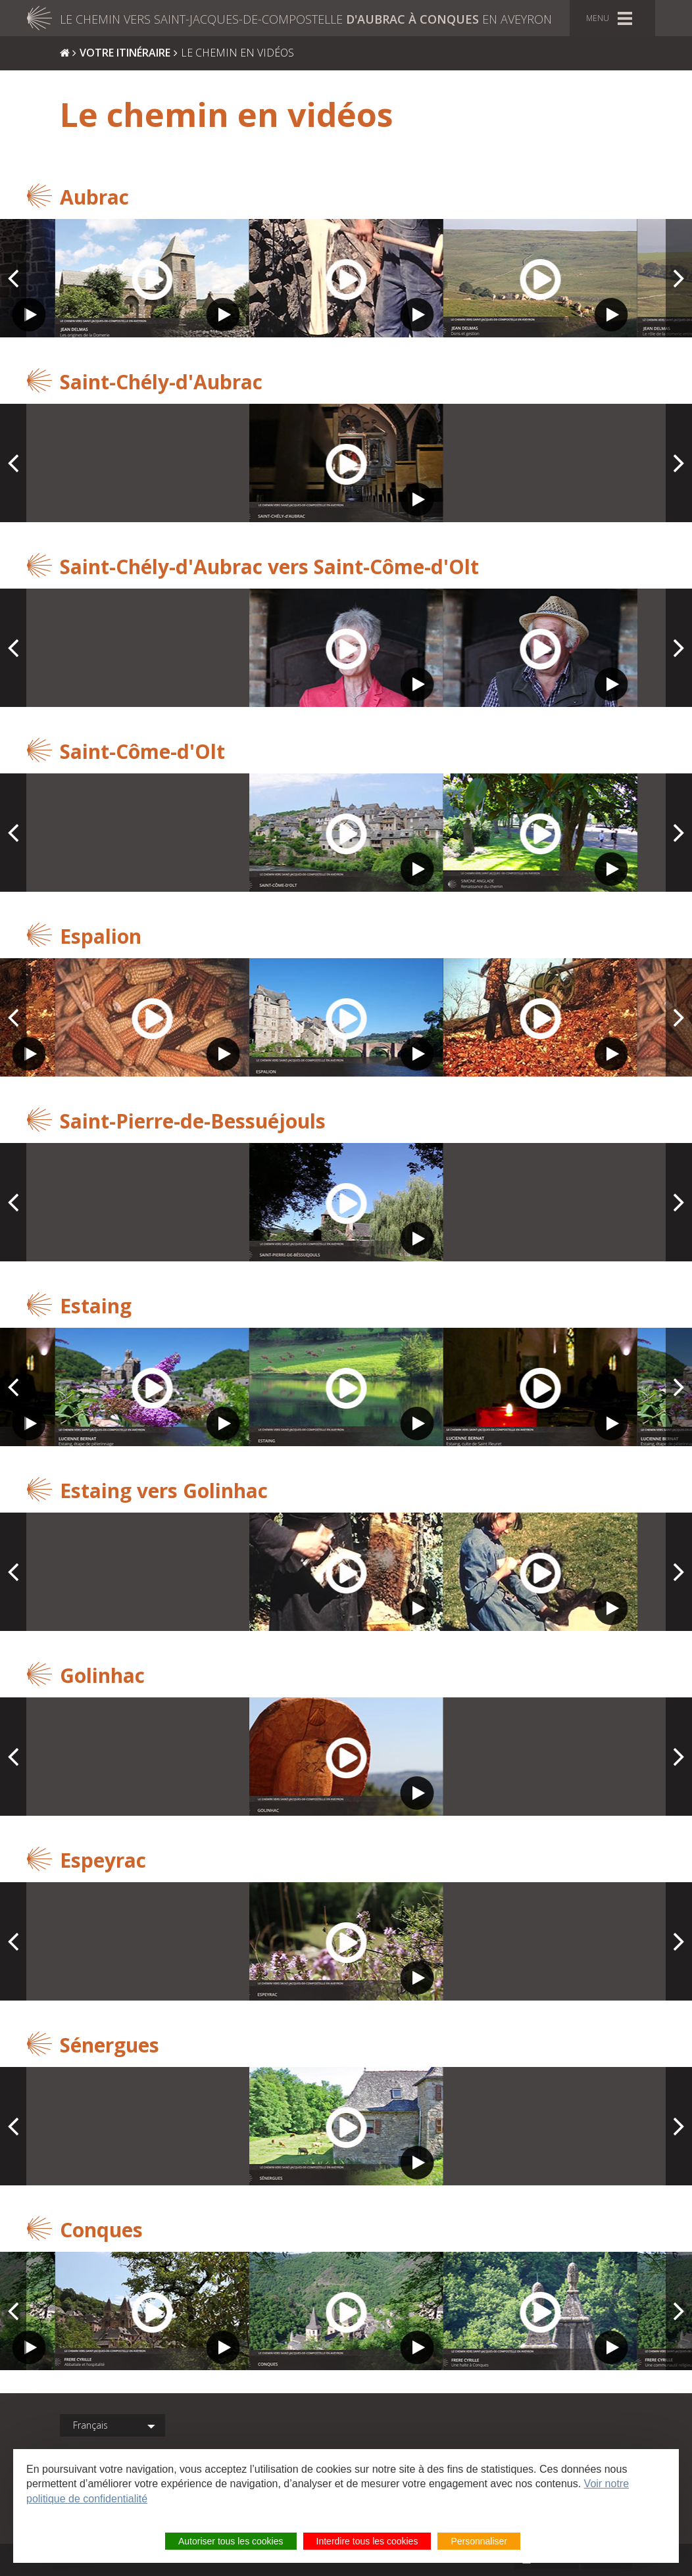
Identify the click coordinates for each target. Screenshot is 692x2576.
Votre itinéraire (125, 52)
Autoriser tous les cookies (231, 2541)
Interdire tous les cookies (367, 2541)
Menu (597, 18)
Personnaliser (479, 2541)
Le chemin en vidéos (237, 52)
